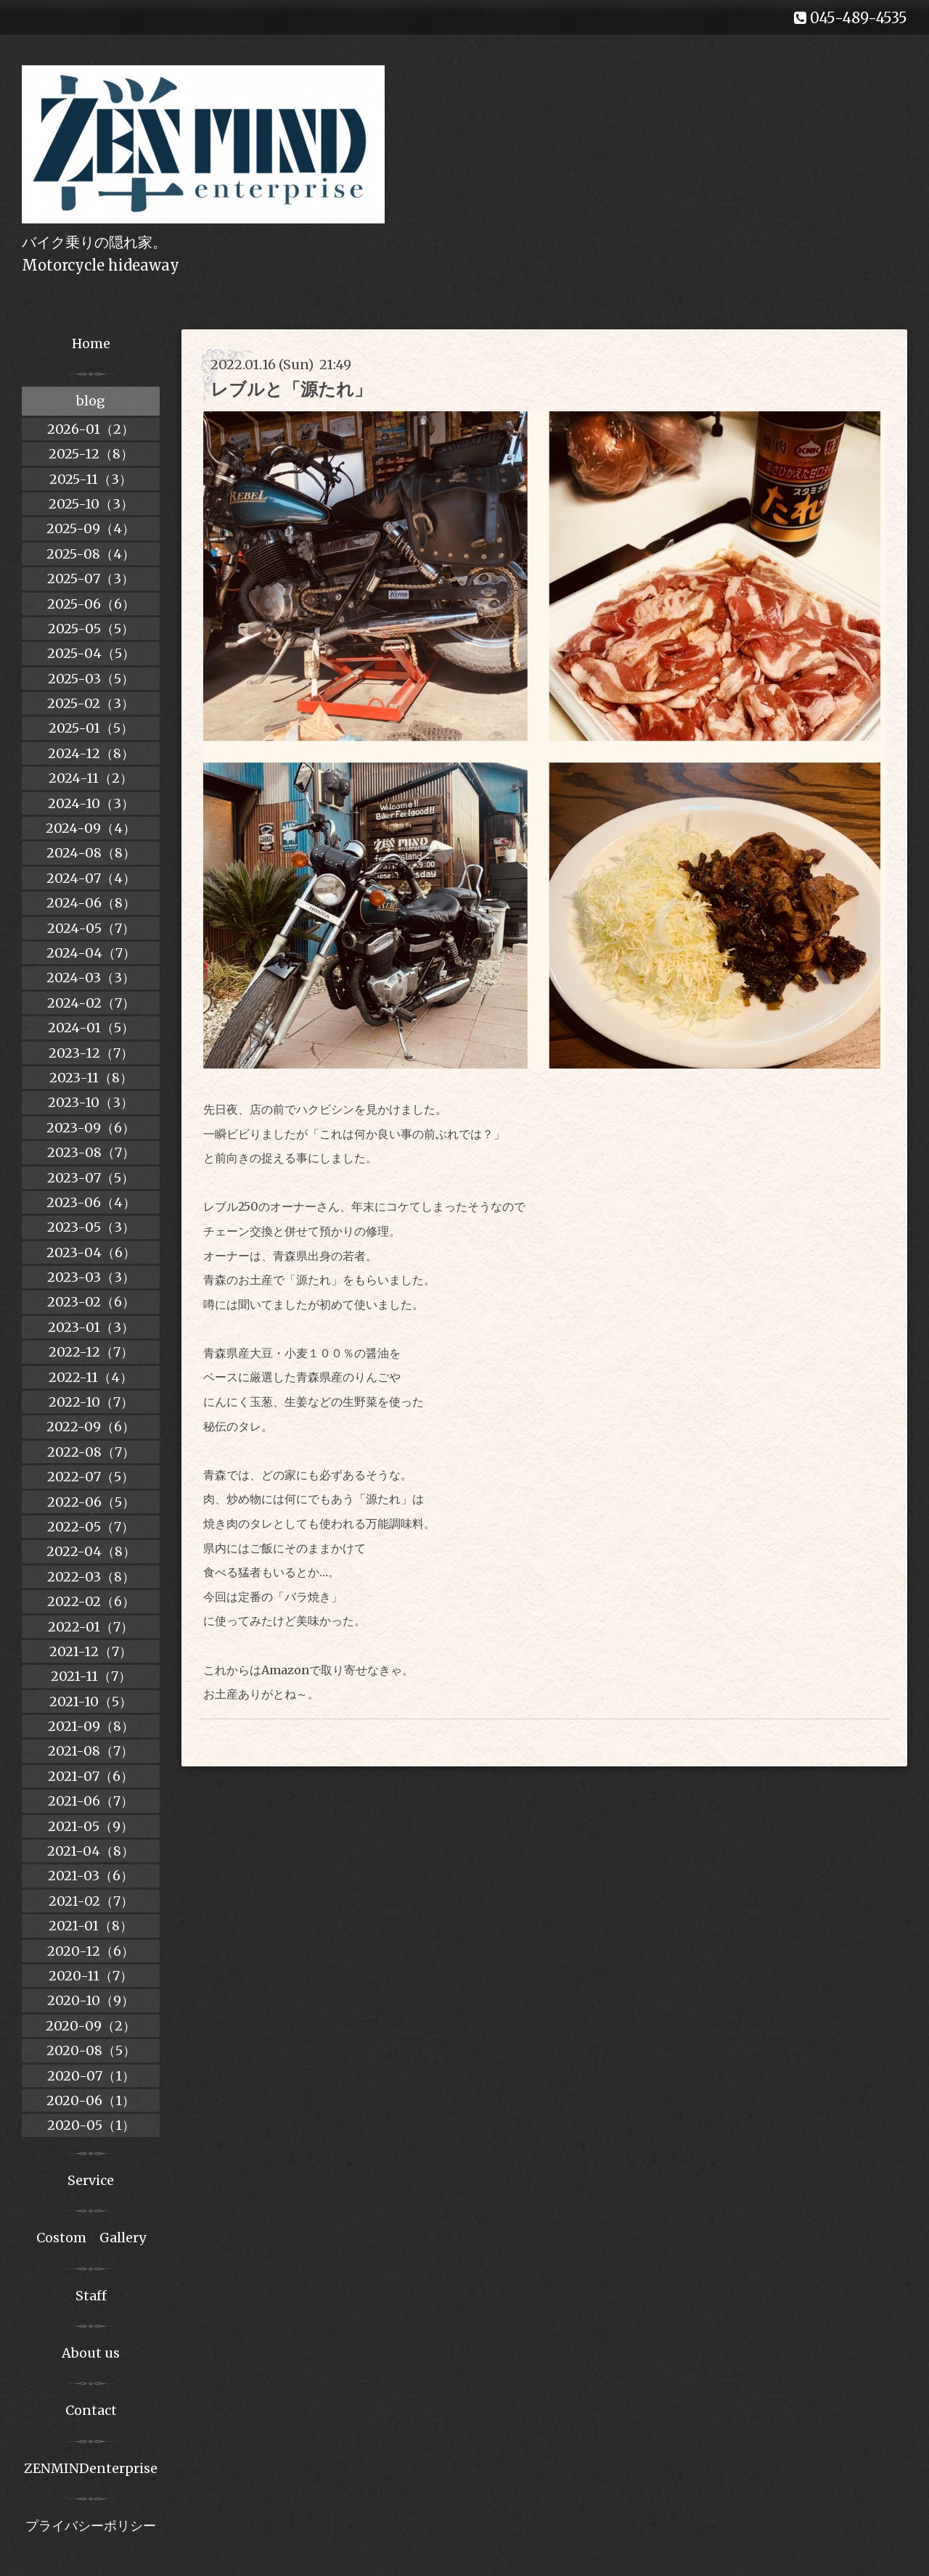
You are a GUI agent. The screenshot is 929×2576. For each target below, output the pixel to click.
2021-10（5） (90, 1701)
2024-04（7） (91, 953)
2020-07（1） (91, 2075)
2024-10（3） (91, 803)
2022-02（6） (91, 1601)
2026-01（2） (90, 429)
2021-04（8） (90, 1851)
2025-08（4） (90, 554)
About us (91, 2353)
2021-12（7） (90, 1651)
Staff (91, 2295)
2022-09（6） (90, 1426)
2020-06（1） (90, 2100)
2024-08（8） (91, 852)
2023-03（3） (91, 1277)
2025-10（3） (91, 503)
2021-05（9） (91, 1826)
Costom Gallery (91, 2237)
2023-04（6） (91, 1252)
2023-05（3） (91, 1227)
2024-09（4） (91, 828)
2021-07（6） (91, 1776)
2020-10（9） (90, 2000)
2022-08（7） (91, 1452)
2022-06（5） (91, 1502)
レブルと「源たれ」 (291, 389)
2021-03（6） (91, 1875)
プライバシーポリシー (90, 2525)
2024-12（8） (91, 753)
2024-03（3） (90, 977)
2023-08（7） (91, 1152)
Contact (91, 2410)
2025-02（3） (90, 703)
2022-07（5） (90, 1476)
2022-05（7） (90, 1526)
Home (91, 343)
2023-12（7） (91, 1053)
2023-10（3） (91, 1102)
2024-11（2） (91, 778)
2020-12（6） (90, 1951)
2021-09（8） (91, 1726)
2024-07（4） (91, 878)
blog (90, 400)
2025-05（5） (91, 628)
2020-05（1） (91, 2125)
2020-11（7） (91, 1975)
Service (90, 2180)
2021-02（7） (91, 1901)
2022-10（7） (91, 1402)
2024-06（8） (91, 902)
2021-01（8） (91, 1925)
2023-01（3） (91, 1327)
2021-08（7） (91, 1750)
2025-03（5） (91, 678)
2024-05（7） (91, 928)
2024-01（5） (91, 1027)
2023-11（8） (91, 1077)
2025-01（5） (91, 728)
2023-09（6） (90, 1127)
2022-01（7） (91, 1626)
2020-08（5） (91, 2050)
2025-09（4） (90, 528)
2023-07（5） (90, 1177)
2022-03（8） (91, 1576)
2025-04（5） (91, 653)
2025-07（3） (90, 578)
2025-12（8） (91, 453)
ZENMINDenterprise (90, 2468)
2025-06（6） (91, 604)
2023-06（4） (91, 1202)
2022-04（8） (91, 1551)
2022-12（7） (91, 1351)
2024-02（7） (91, 1003)
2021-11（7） (91, 1676)
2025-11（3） (90, 479)
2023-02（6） (91, 1301)
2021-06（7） (91, 1801)
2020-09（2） (91, 2025)
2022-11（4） (91, 1377)
